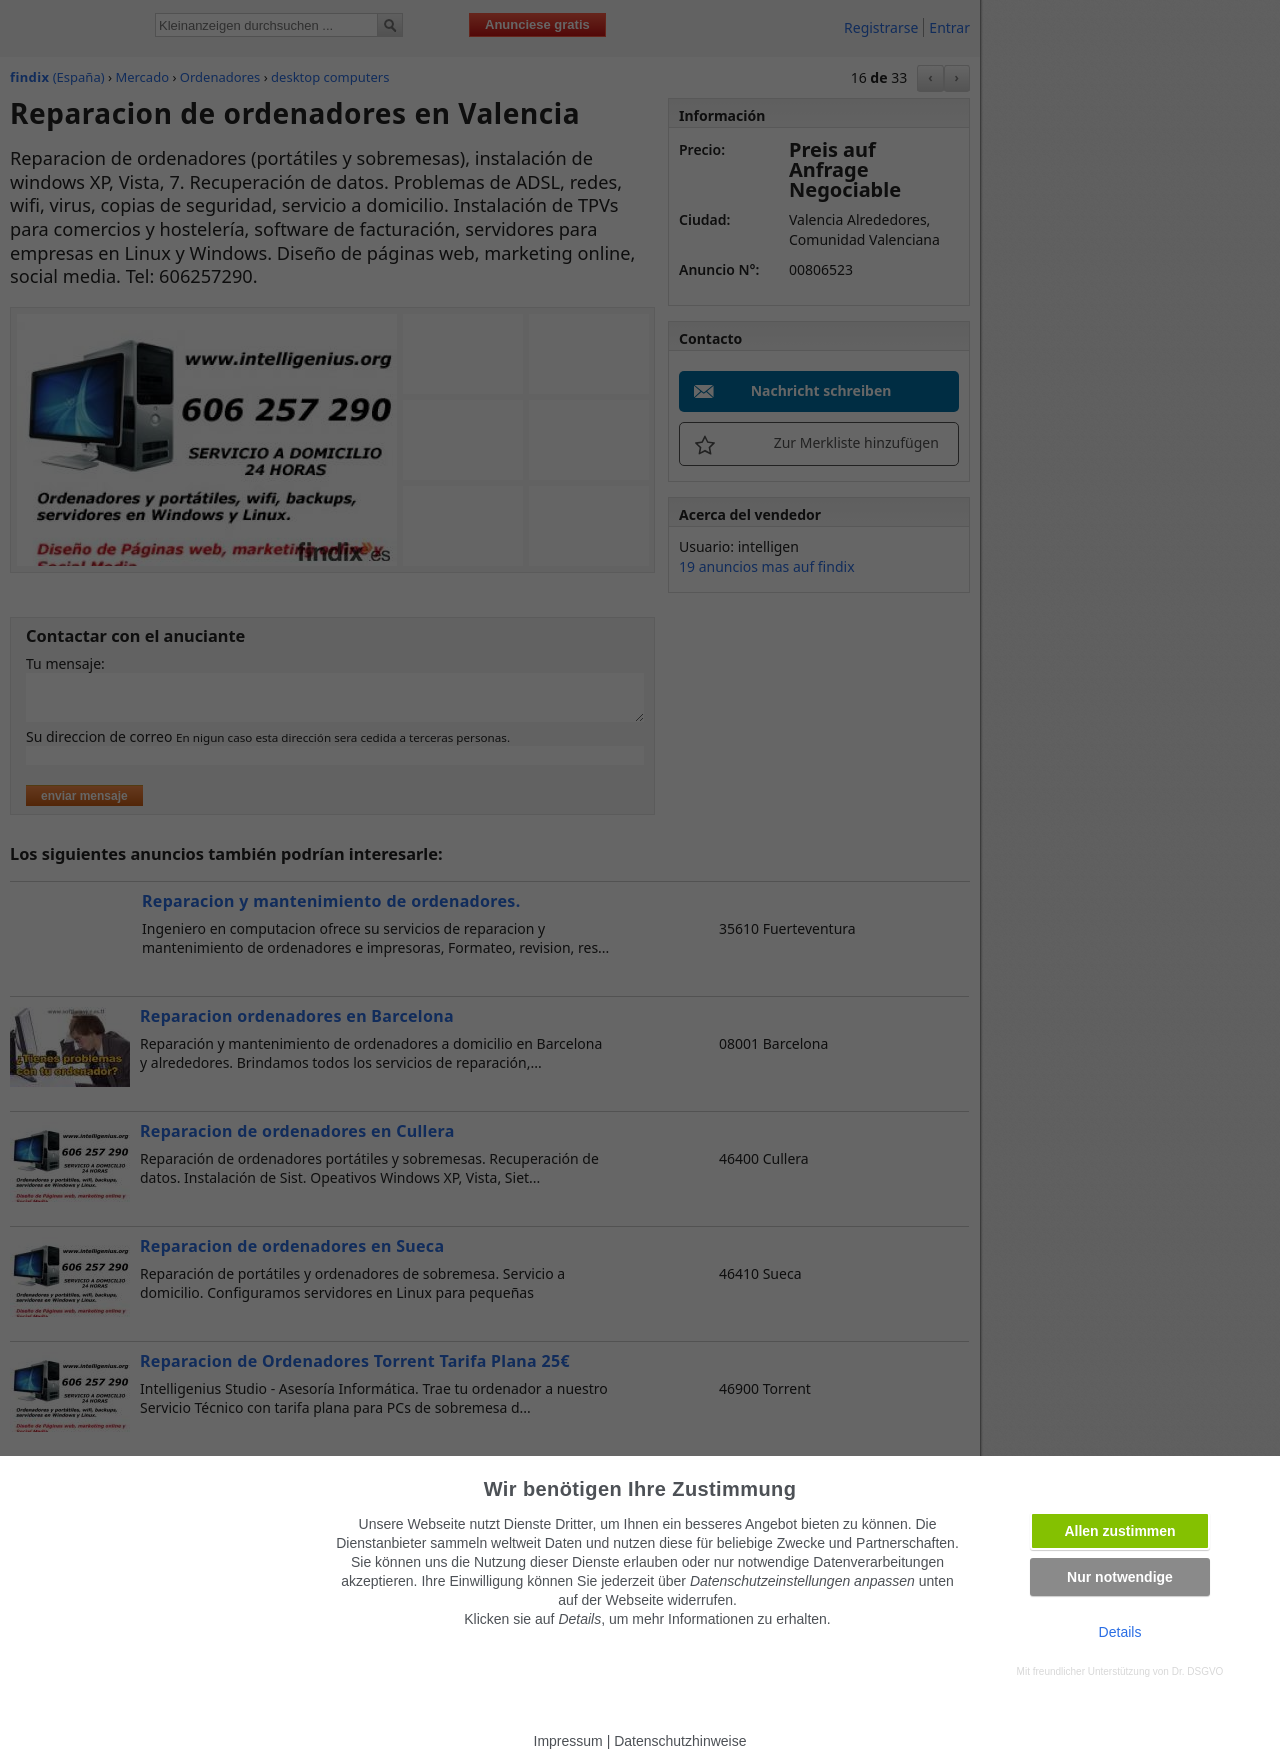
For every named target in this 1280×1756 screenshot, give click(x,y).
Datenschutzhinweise (680, 1741)
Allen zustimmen (1119, 1531)
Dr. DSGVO (1198, 1671)
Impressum (568, 1741)
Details (1120, 1632)
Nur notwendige (1120, 1577)
